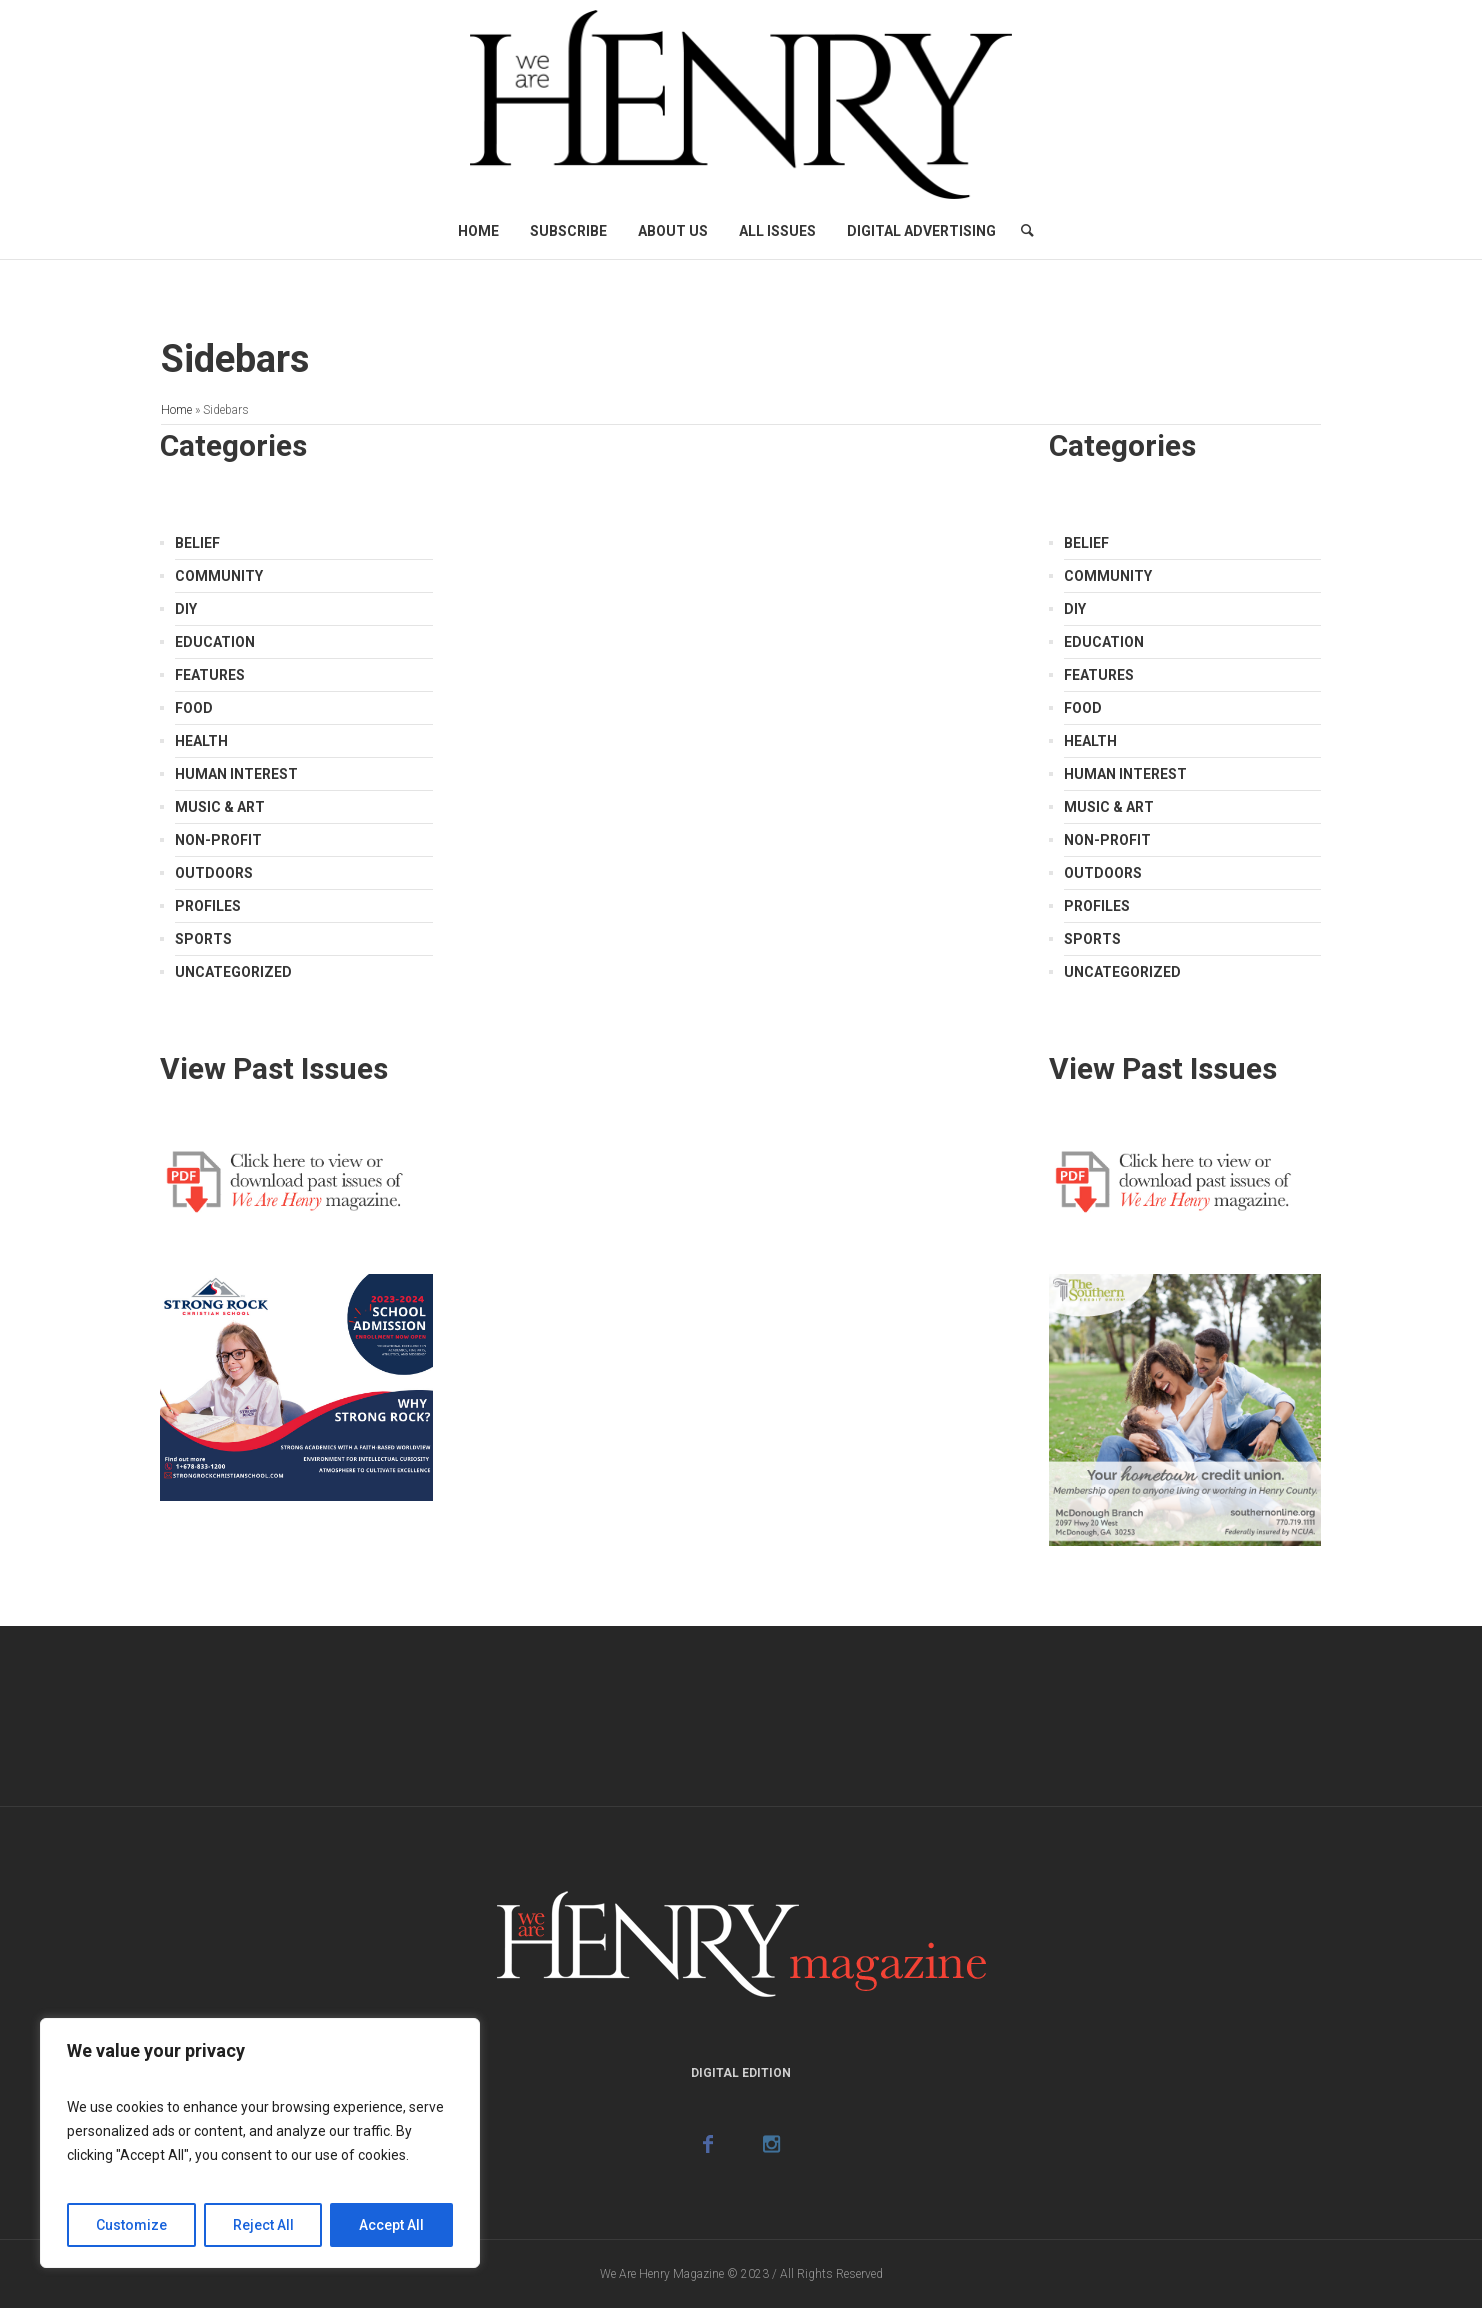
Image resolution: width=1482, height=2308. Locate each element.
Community (219, 576)
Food (194, 708)
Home (176, 410)
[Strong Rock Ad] (296, 1386)
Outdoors (214, 873)
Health (201, 741)
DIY (186, 609)
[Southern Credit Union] (1185, 1408)
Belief (197, 543)
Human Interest (236, 774)
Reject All (263, 2225)
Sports (203, 939)
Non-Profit (218, 840)
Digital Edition (741, 2073)
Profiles (208, 906)
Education (215, 642)
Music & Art (220, 807)
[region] (260, 2143)
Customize (131, 2225)
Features (210, 675)
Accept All (391, 2225)
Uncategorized (233, 972)
